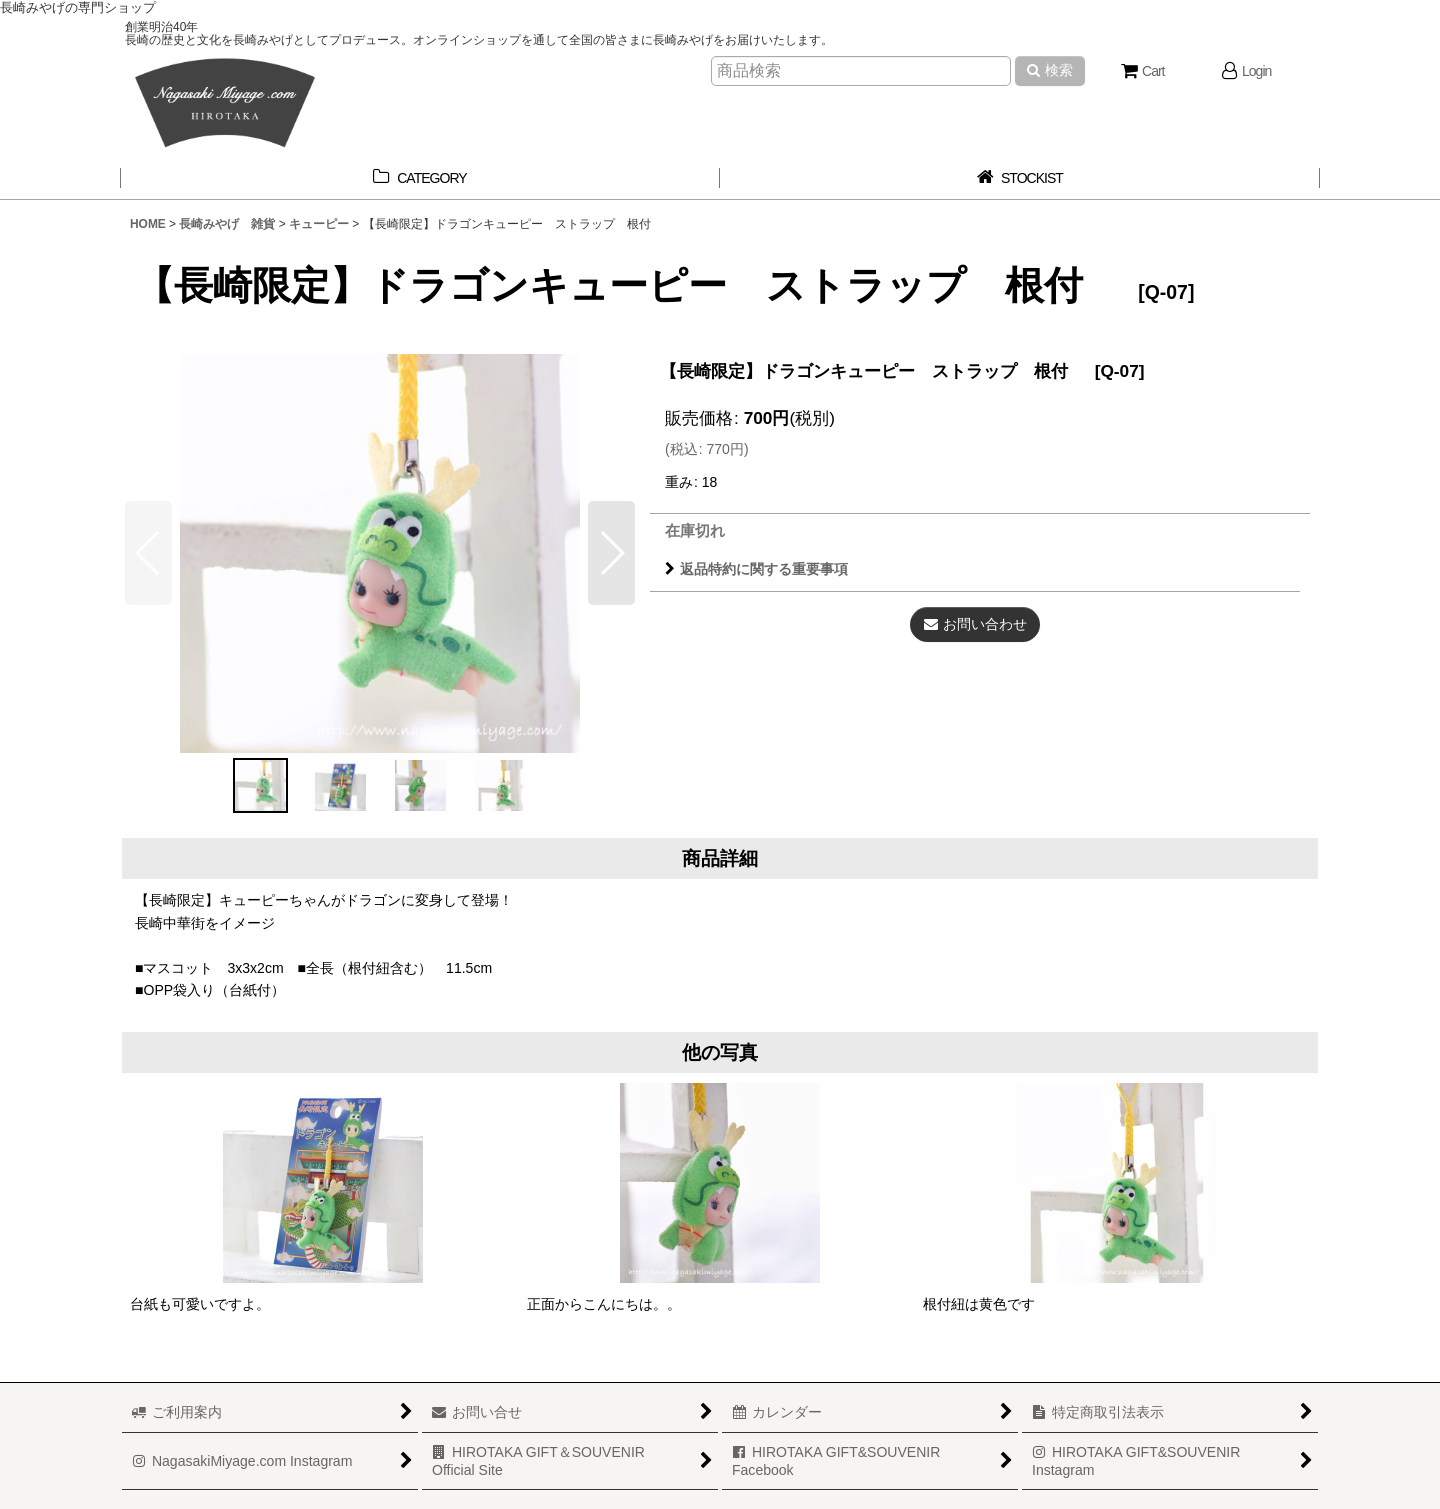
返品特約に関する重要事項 (756, 569)
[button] (611, 553)
